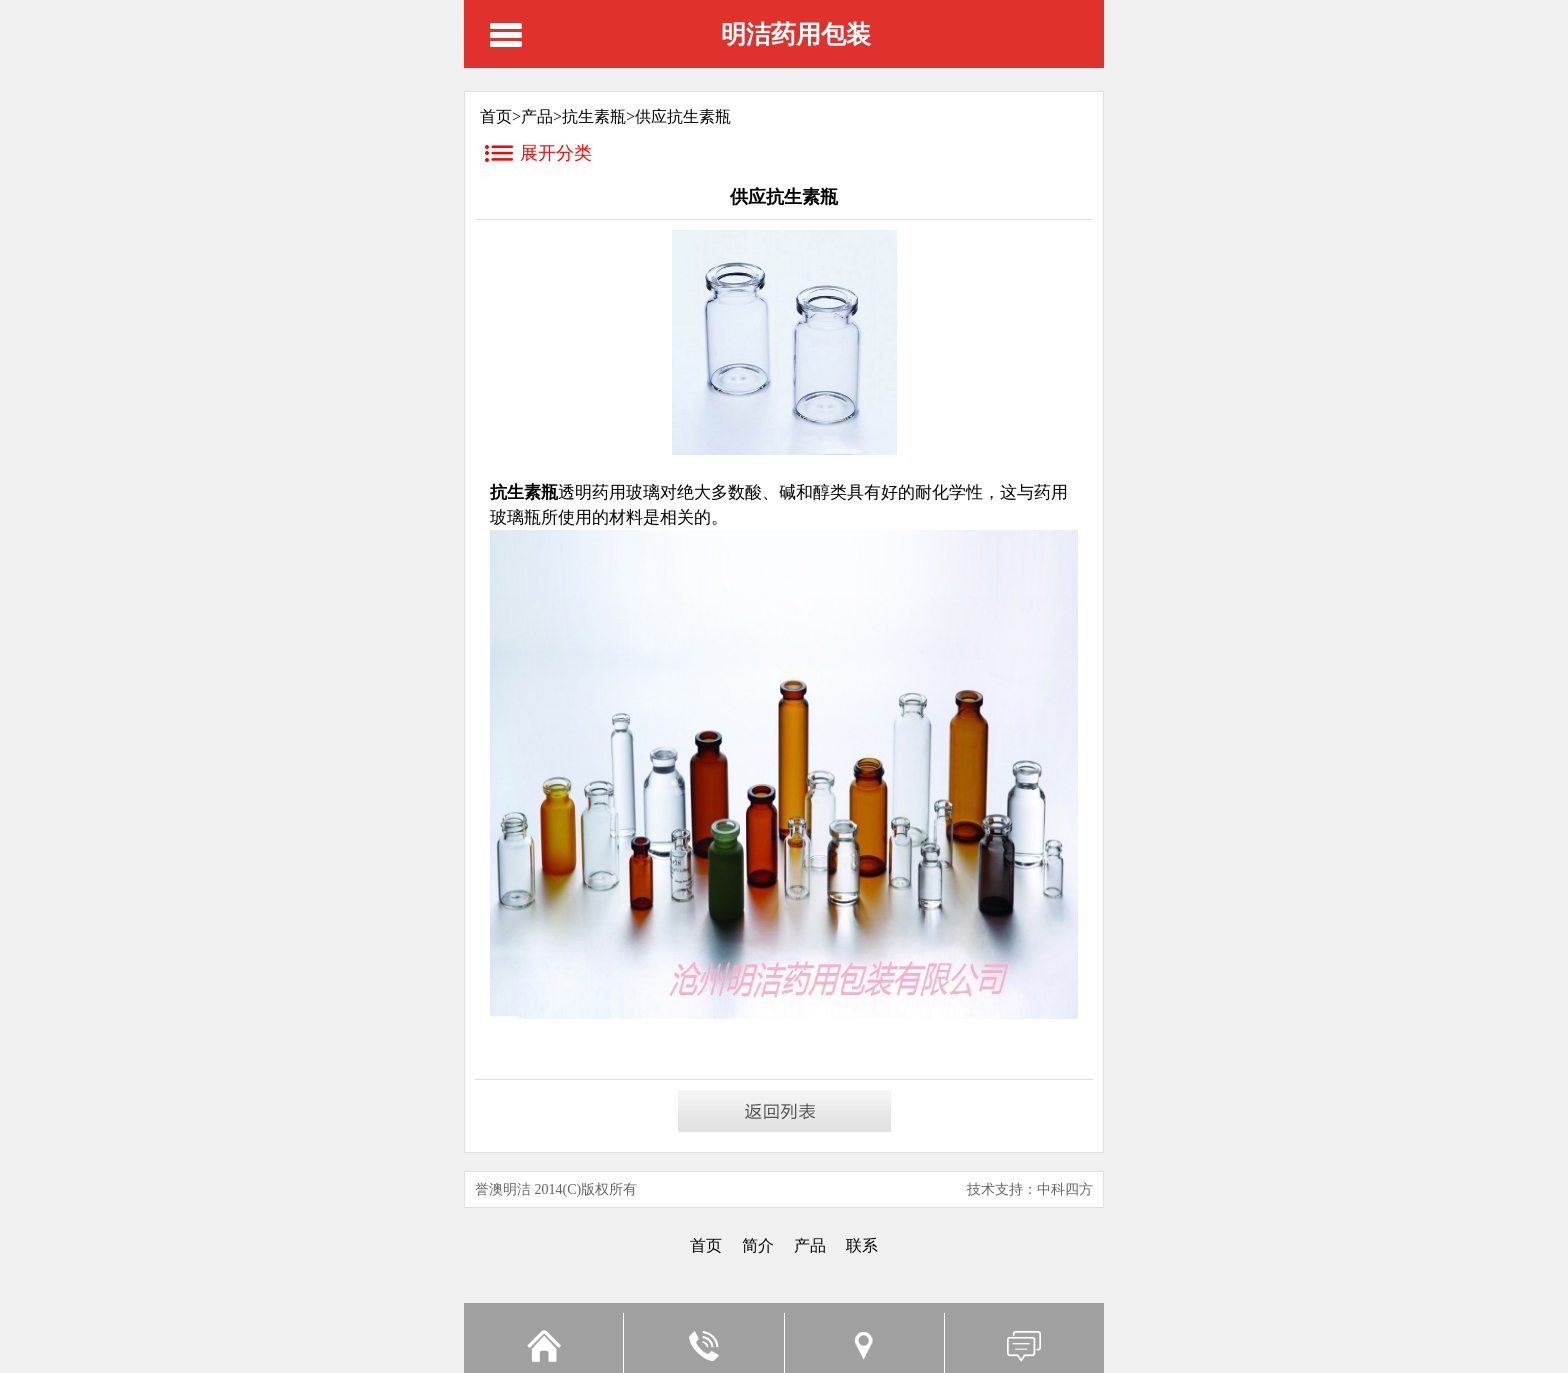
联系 (862, 1245)
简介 (758, 1245)
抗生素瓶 (594, 116)
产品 (537, 116)
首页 (706, 1245)
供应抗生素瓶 (683, 116)
